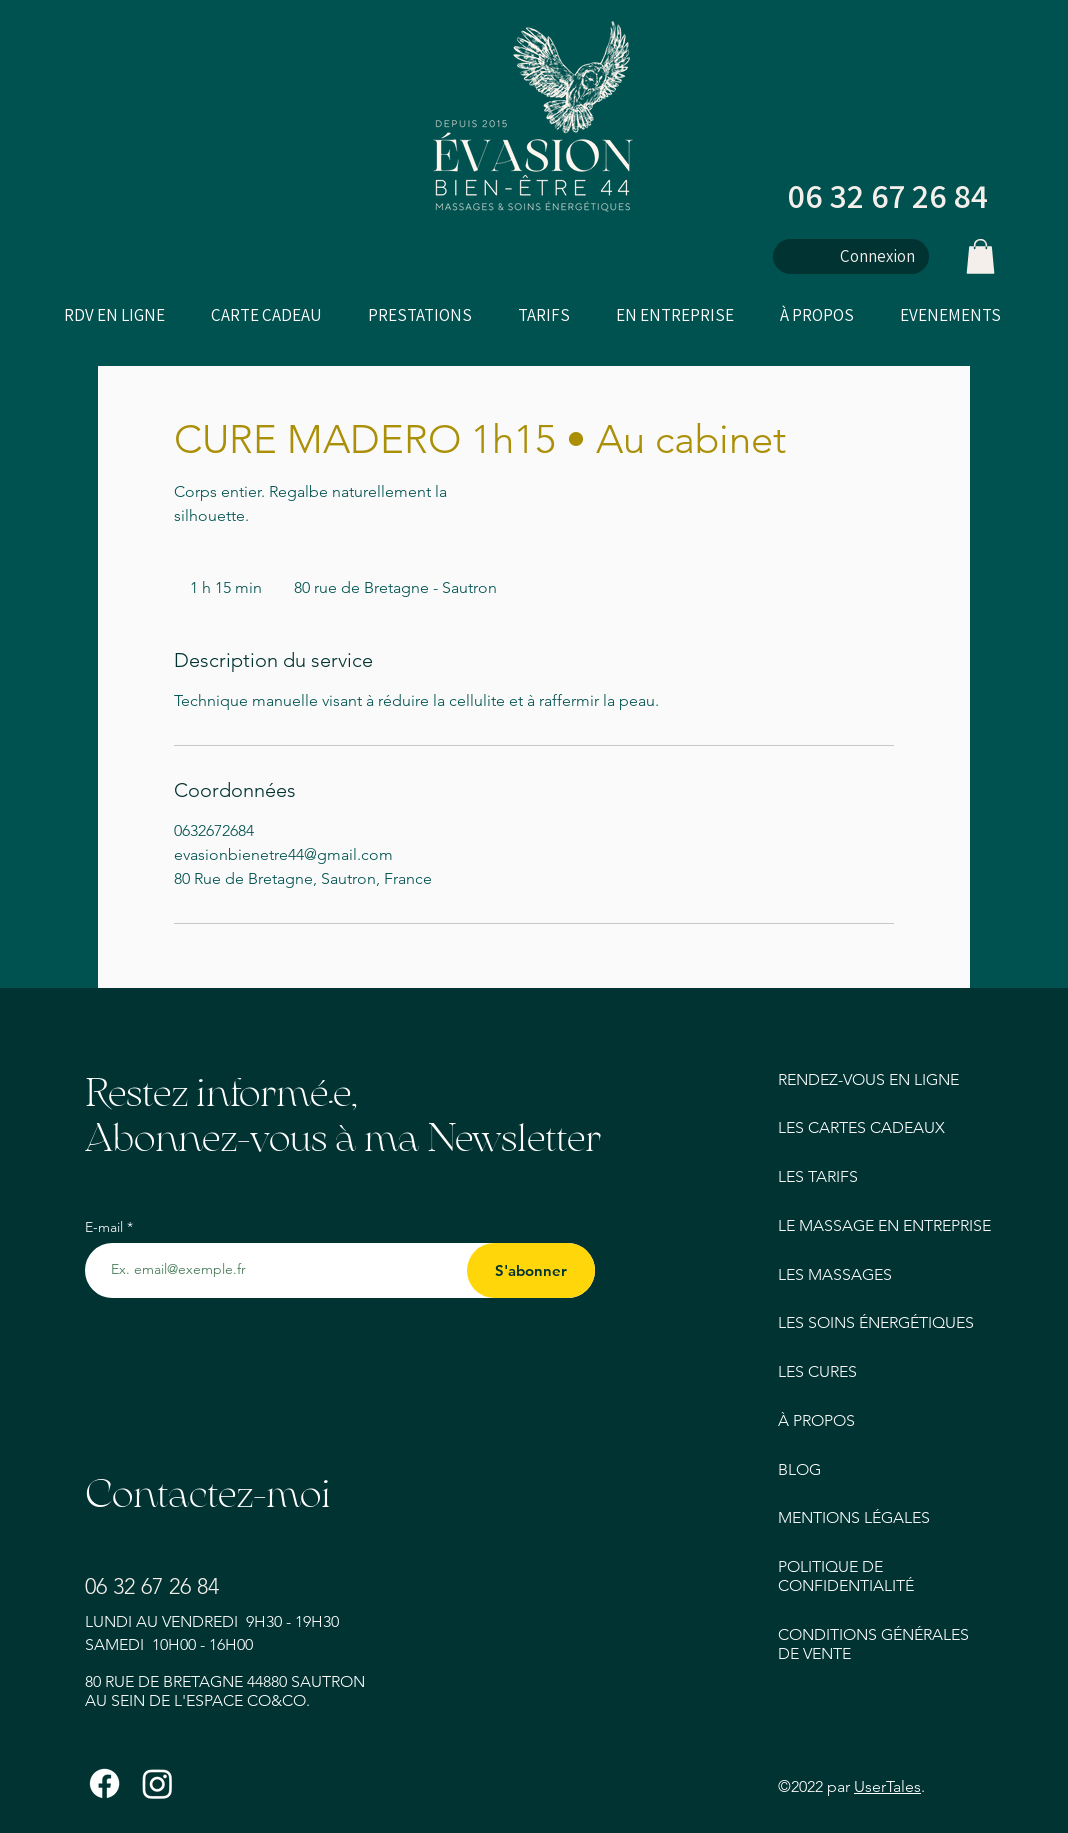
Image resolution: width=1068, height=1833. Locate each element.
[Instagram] (157, 1783)
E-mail (106, 1227)
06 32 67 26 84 (888, 195)
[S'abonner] (531, 1270)
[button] (980, 256)
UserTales (887, 1786)
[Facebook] (104, 1783)
